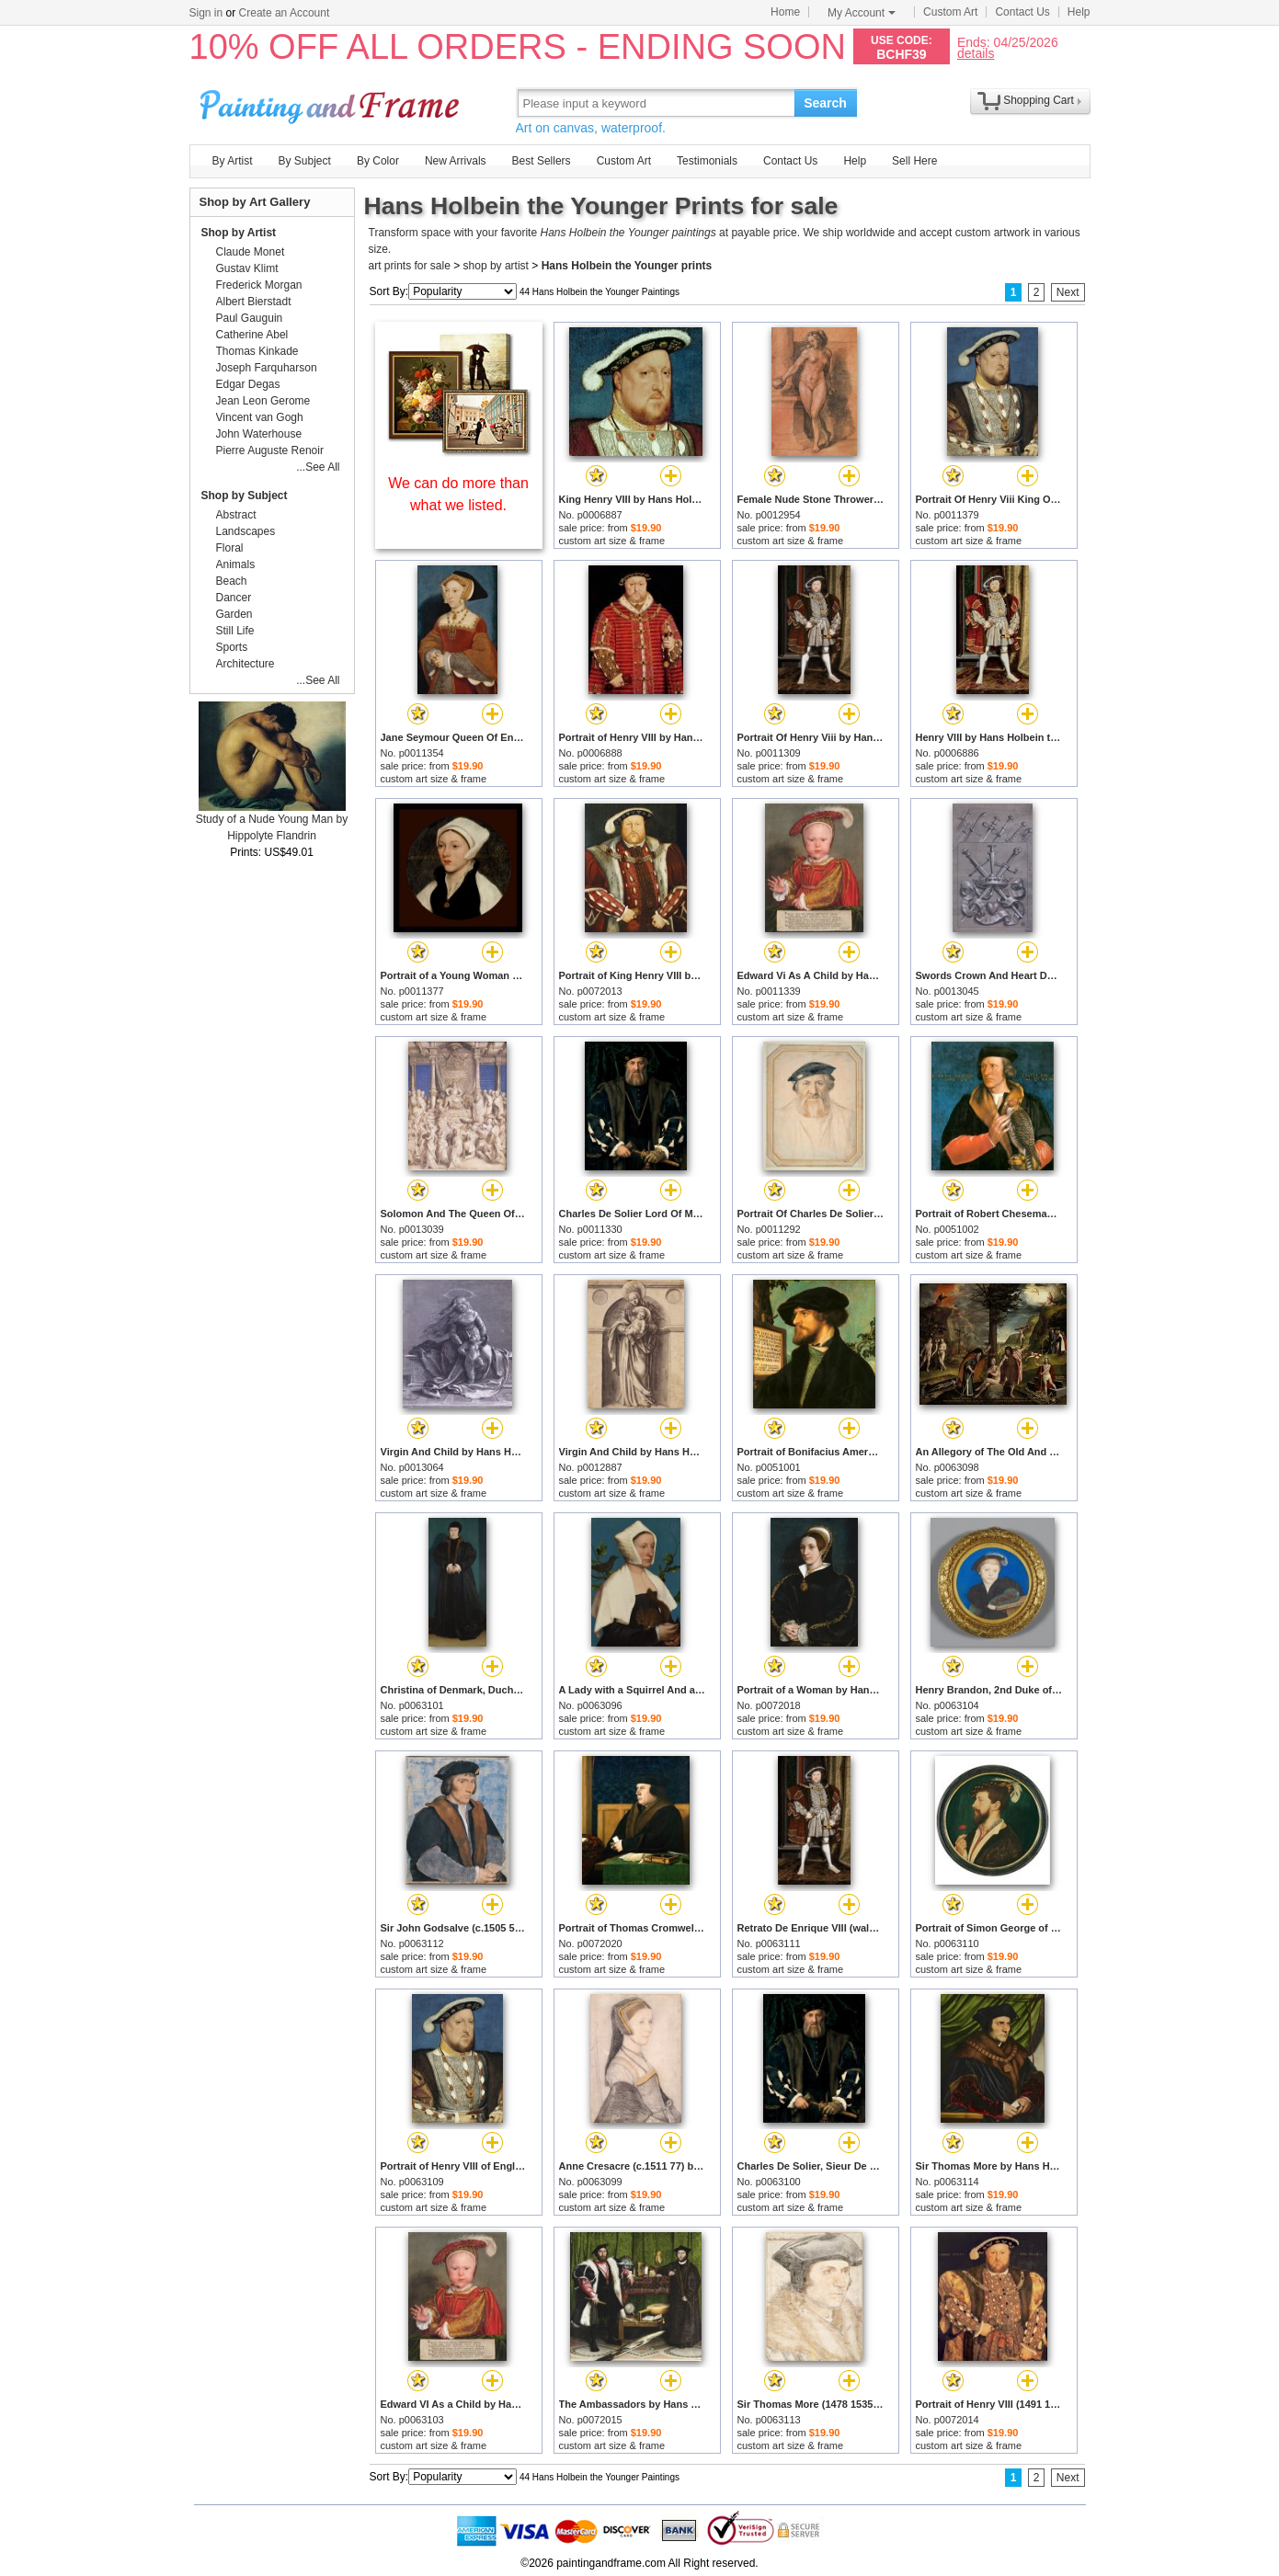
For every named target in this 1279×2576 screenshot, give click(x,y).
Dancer (234, 597)
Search (825, 103)
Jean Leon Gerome (263, 400)
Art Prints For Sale (332, 102)
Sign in (206, 12)
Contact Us (1022, 12)
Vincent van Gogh (259, 417)
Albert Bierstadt (253, 301)
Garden (234, 614)
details (975, 53)
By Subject (305, 160)
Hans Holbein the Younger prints (627, 265)
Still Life (235, 630)
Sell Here (914, 160)
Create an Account (284, 12)
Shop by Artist (239, 232)
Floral (230, 547)
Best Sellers (541, 160)
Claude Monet (250, 251)
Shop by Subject (244, 495)
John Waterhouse (259, 433)
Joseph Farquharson (266, 367)
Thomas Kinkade (257, 351)
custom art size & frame (612, 540)
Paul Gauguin (249, 318)
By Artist (232, 160)
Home (785, 12)
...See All (317, 467)
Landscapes (246, 531)
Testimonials (707, 160)
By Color (378, 160)
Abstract (236, 514)
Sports (232, 647)
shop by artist (496, 265)
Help (1079, 12)
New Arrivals (455, 160)
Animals (236, 564)
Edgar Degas (248, 384)
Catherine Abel (252, 334)
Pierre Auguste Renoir (270, 450)
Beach (231, 581)
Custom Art (950, 12)
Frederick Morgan (259, 285)
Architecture (245, 663)
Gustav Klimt (247, 268)
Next (1067, 292)
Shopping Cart (1038, 100)
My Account (862, 12)
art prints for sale (410, 265)
